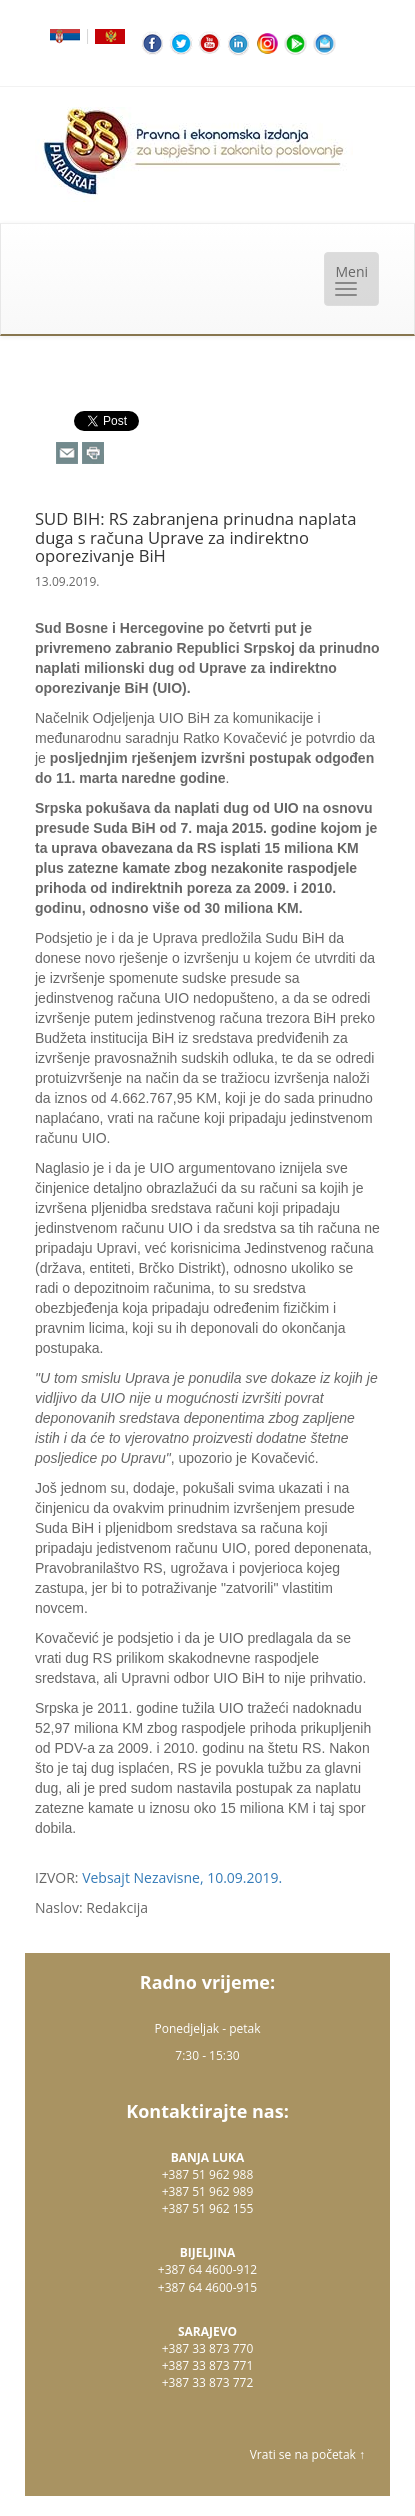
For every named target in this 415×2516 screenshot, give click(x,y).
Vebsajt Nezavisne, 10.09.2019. (182, 1877)
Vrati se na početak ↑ (307, 2454)
